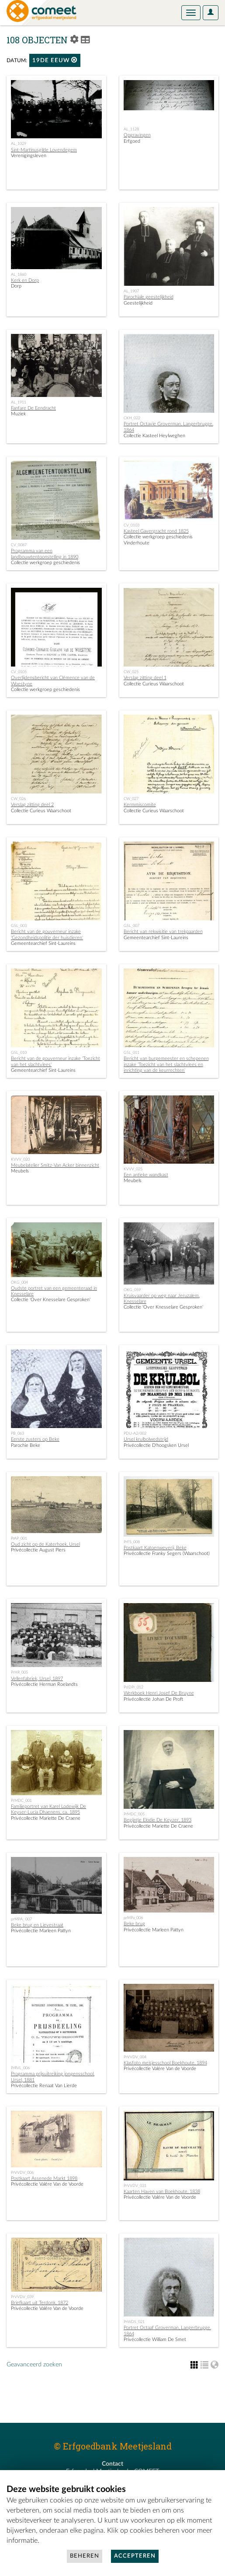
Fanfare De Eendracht (33, 408)
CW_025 (131, 672)
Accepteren (135, 2556)
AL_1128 (131, 129)
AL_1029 (18, 143)
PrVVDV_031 (135, 2185)
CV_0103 (131, 525)
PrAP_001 (19, 1538)
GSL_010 (19, 1052)
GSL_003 (19, 925)
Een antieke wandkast (146, 1174)
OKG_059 (132, 1290)
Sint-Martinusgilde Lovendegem (44, 149)
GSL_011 (131, 1052)
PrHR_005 (19, 1672)
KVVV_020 (20, 1159)
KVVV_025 (133, 1169)
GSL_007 (131, 925)
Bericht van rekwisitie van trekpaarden (163, 931)
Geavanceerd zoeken (34, 2365)
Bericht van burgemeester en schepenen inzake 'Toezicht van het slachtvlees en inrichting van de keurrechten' (166, 1064)
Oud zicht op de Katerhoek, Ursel (45, 1544)
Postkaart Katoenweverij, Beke (155, 1547)
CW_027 (131, 799)
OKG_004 (19, 1282)
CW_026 (18, 799)
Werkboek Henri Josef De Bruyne (159, 1693)
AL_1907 (131, 291)
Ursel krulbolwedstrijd (146, 1439)
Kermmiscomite (140, 804)
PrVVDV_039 (22, 2297)
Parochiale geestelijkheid (148, 297)
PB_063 (17, 1433)
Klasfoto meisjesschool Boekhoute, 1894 (165, 2062)
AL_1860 (18, 274)
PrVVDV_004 (135, 2057)
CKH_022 (132, 418)
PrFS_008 (132, 1542)
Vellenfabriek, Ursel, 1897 (37, 1678)
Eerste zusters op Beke (35, 1439)
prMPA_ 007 (21, 1919)
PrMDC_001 (21, 1800)
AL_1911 (18, 402)
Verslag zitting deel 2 (32, 804)
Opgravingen (137, 135)
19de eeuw (54, 60)
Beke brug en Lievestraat (37, 1925)
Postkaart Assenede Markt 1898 (44, 2178)
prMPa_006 (133, 1918)
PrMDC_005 (134, 1814)
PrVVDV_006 (22, 2172)
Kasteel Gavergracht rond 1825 (156, 531)
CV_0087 (19, 545)
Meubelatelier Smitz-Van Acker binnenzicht (55, 1165)
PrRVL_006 (20, 2068)
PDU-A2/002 (135, 1433)
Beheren (84, 2556)
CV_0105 (19, 672)
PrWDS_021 (134, 2322)
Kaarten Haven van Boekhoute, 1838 (162, 2191)
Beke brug (134, 1923)
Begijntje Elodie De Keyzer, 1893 (157, 1820)
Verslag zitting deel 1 (145, 677)
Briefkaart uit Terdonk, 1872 (39, 2302)
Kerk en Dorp (25, 280)
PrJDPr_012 (133, 1687)
